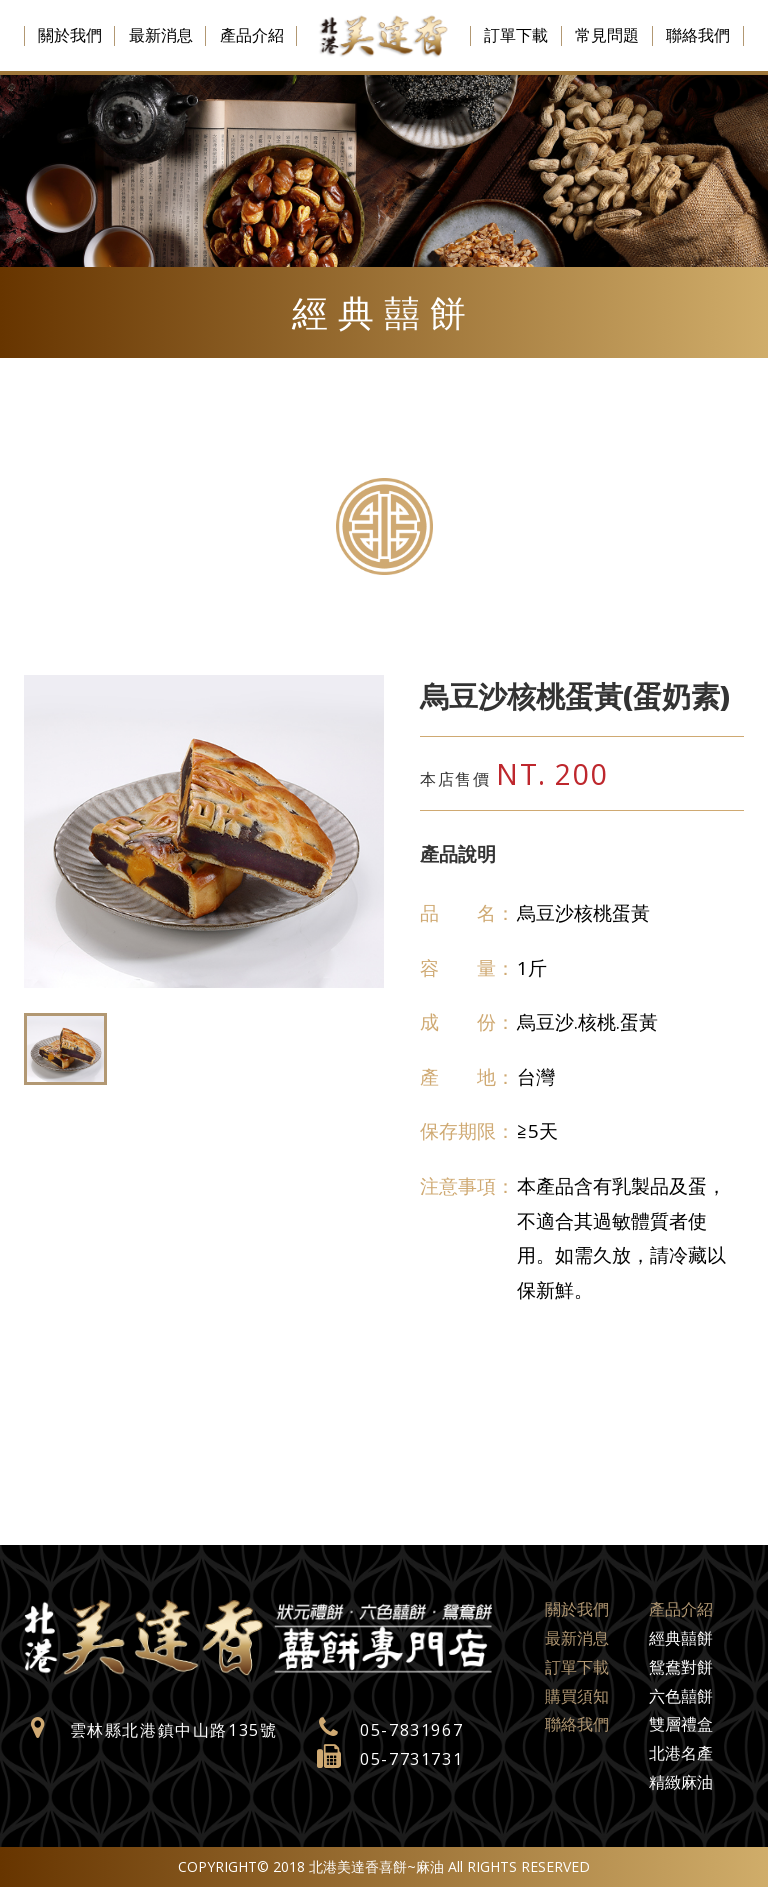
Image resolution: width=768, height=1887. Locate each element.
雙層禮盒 (681, 1724)
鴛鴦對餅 (681, 1667)
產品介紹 (252, 35)
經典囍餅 (681, 1638)
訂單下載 (516, 35)
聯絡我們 (698, 35)
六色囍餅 (681, 1696)
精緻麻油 (681, 1782)
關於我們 (70, 35)
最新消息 (161, 35)
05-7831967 (411, 1730)
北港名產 (681, 1753)
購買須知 (577, 1696)
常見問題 (607, 35)
